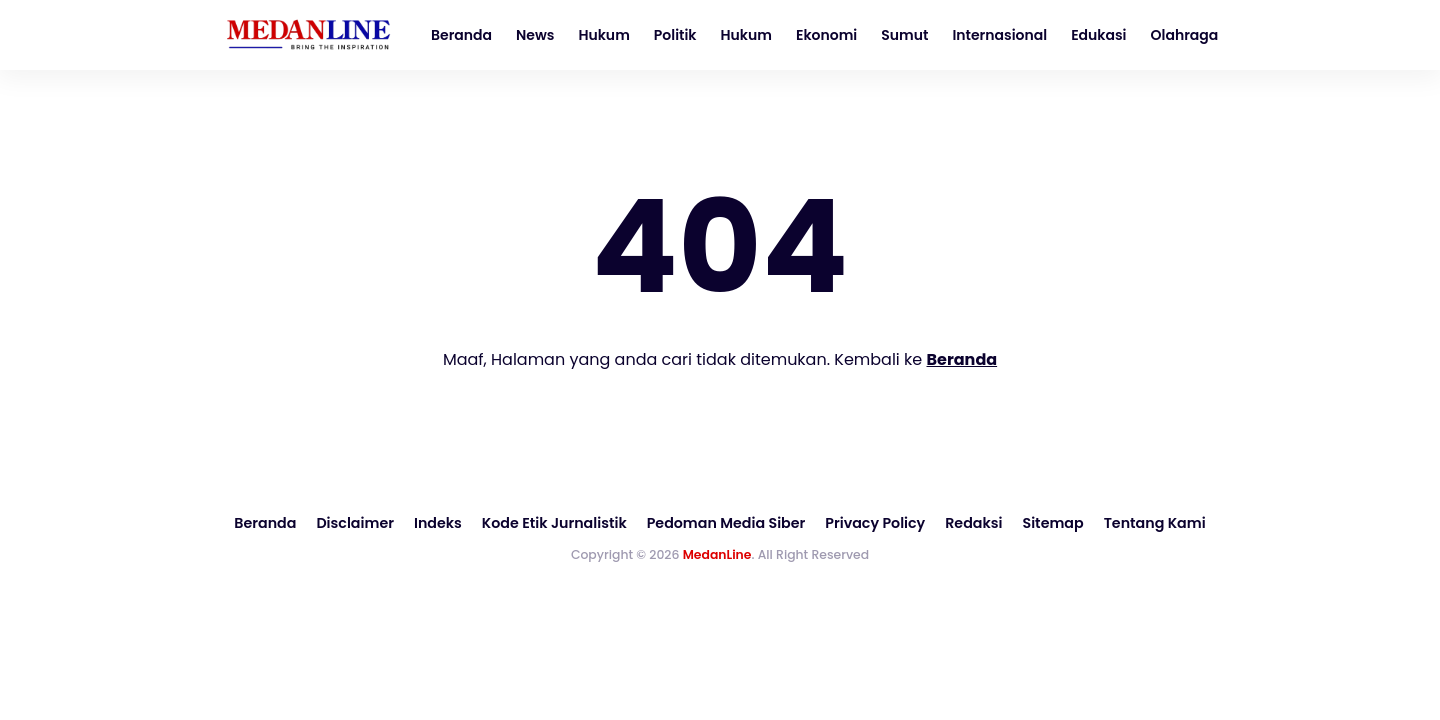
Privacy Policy (873, 523)
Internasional (999, 35)
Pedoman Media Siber (726, 523)
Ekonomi (826, 35)
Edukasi (1098, 35)
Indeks (441, 523)
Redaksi (970, 523)
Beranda (461, 35)
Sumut (904, 35)
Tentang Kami (1149, 523)
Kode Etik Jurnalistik (556, 523)
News (535, 35)
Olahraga (1185, 35)
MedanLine (717, 553)
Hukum (603, 35)
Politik (675, 35)
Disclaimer (360, 523)
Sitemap (1048, 523)
